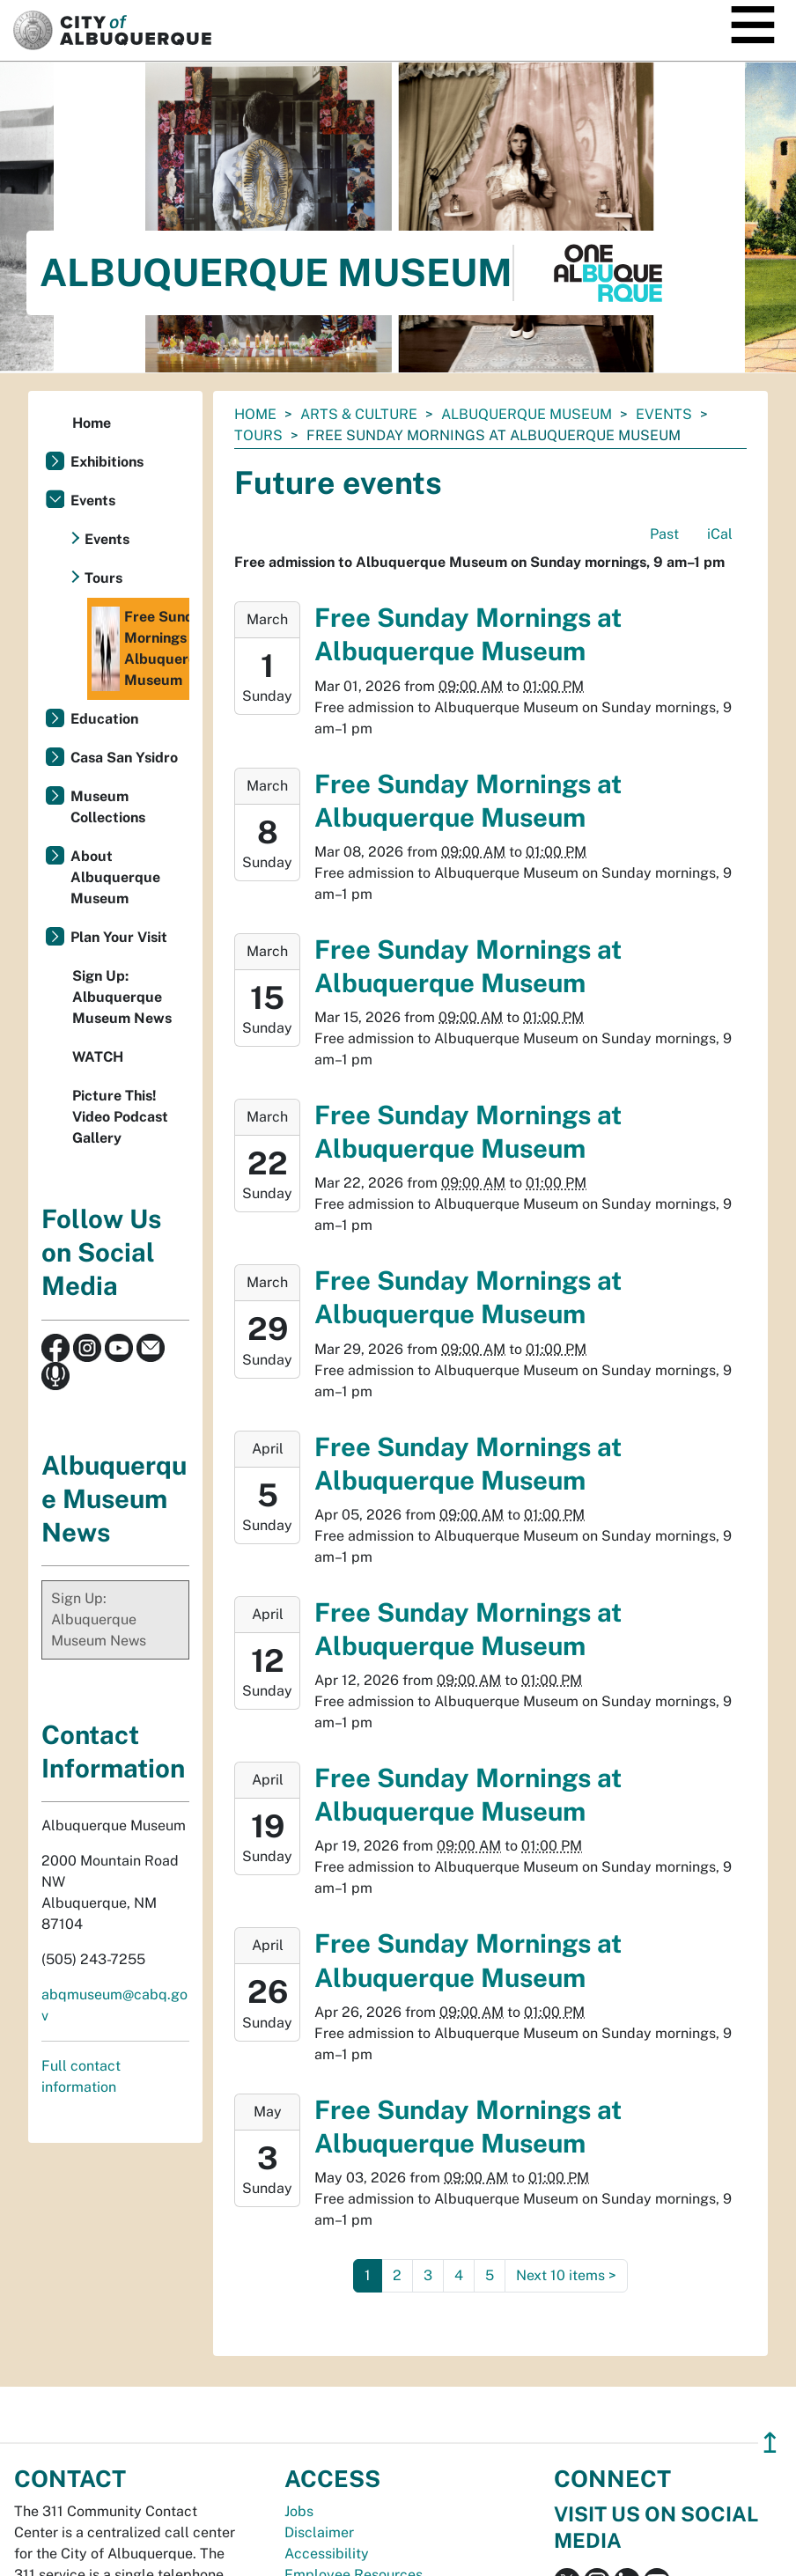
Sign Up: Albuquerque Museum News (122, 997)
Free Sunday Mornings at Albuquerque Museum (140, 649)
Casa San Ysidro (124, 757)
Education (104, 718)
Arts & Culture (358, 414)
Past (664, 534)
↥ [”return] (770, 2442)
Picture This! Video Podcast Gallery (120, 1116)
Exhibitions (107, 461)
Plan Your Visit (118, 937)
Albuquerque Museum (526, 414)
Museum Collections (107, 807)
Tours (258, 435)
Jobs (298, 2511)
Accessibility (326, 2553)
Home (255, 414)
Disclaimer (319, 2532)
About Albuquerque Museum (115, 877)
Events (664, 414)
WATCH (97, 1057)
